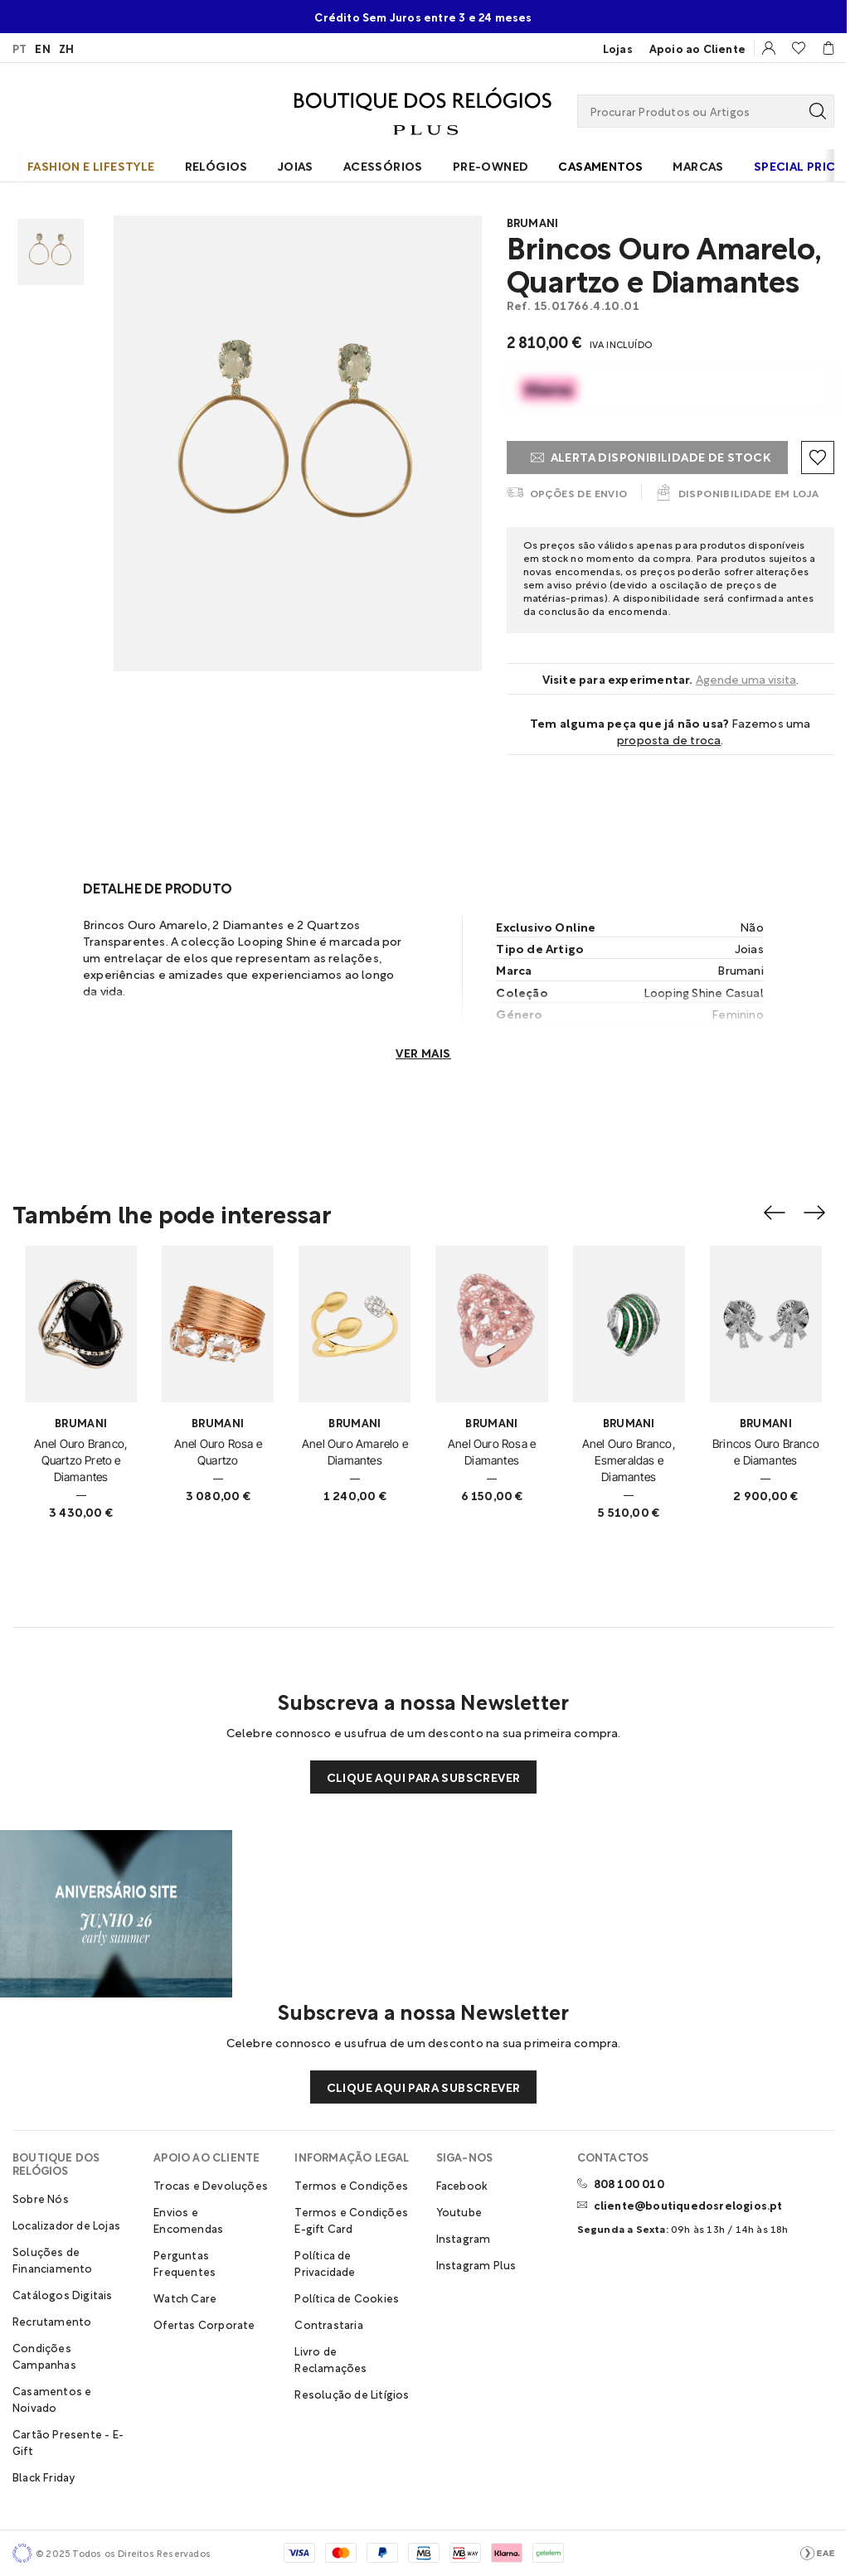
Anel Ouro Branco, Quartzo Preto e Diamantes (81, 1460)
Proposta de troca (669, 739)
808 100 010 (629, 2183)
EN (42, 48)
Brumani (533, 222)
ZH (66, 48)
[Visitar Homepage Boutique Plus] (422, 111)
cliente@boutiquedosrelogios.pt (688, 2204)
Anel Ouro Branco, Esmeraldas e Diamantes (629, 1460)
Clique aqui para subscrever (424, 1776)
